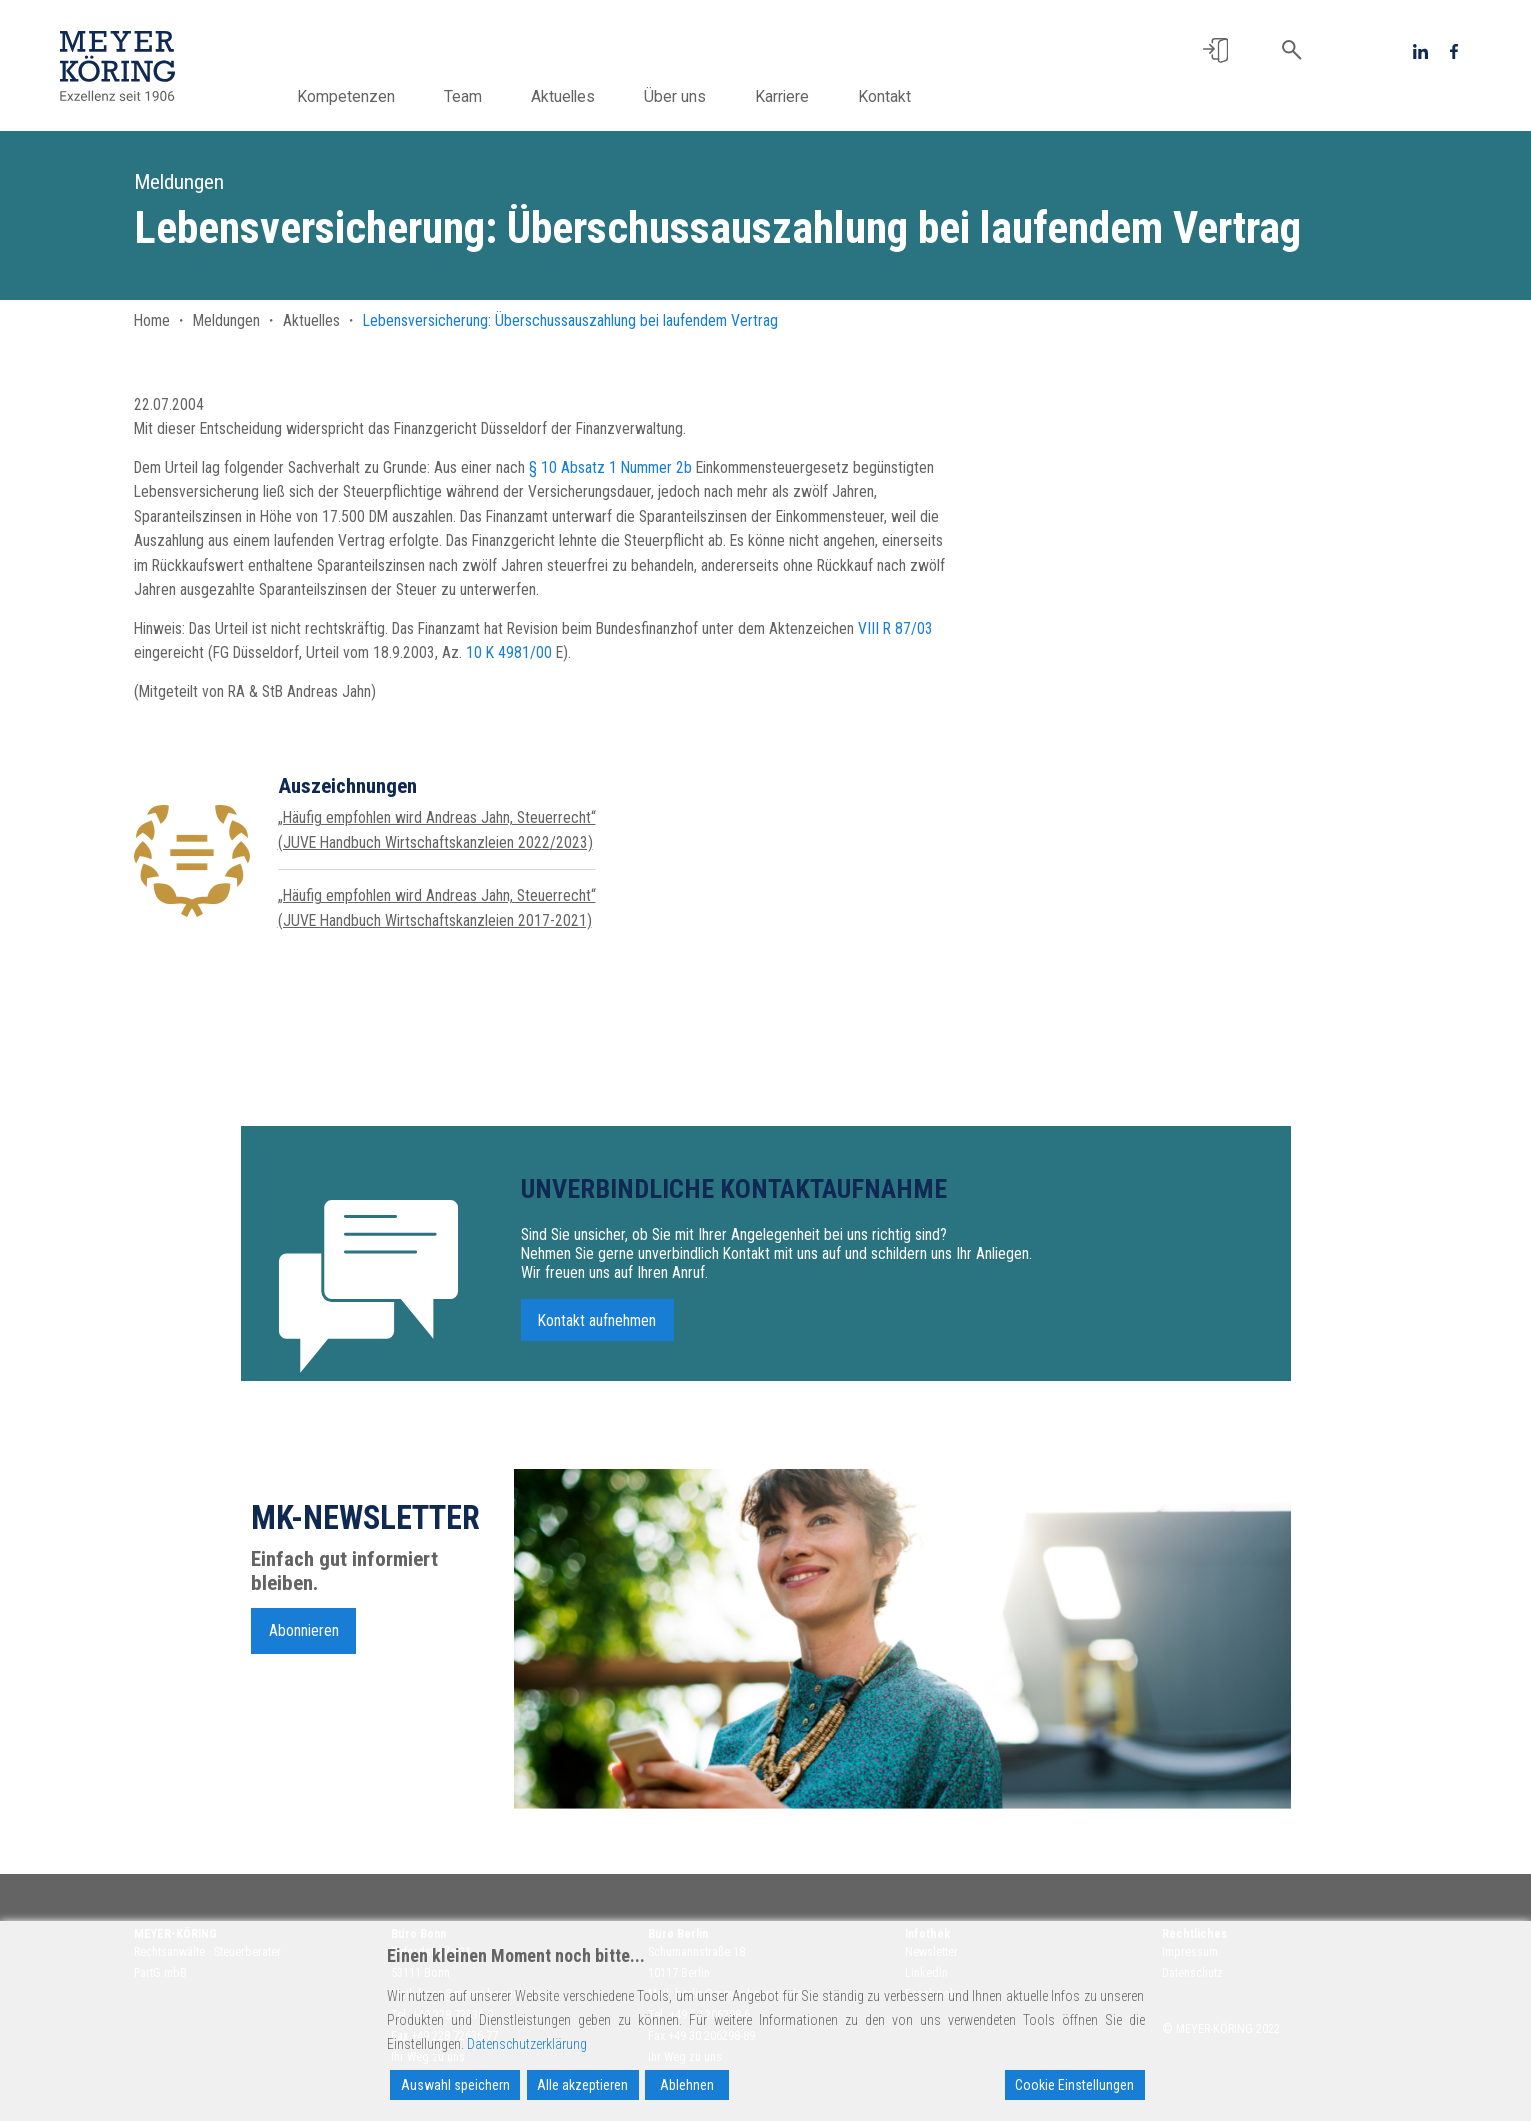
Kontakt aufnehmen (597, 1330)
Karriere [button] (793, 96)
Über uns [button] (686, 96)
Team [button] (474, 96)
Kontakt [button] (895, 96)
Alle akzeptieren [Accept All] (582, 2085)
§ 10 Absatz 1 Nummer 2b (610, 467)
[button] (1215, 50)
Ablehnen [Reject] (687, 2085)
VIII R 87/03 (895, 628)
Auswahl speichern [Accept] (455, 2085)
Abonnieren (304, 1640)
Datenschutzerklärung (527, 2044)
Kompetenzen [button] (357, 96)
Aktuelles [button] (574, 96)
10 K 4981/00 (509, 652)
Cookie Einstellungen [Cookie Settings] (1074, 2085)
